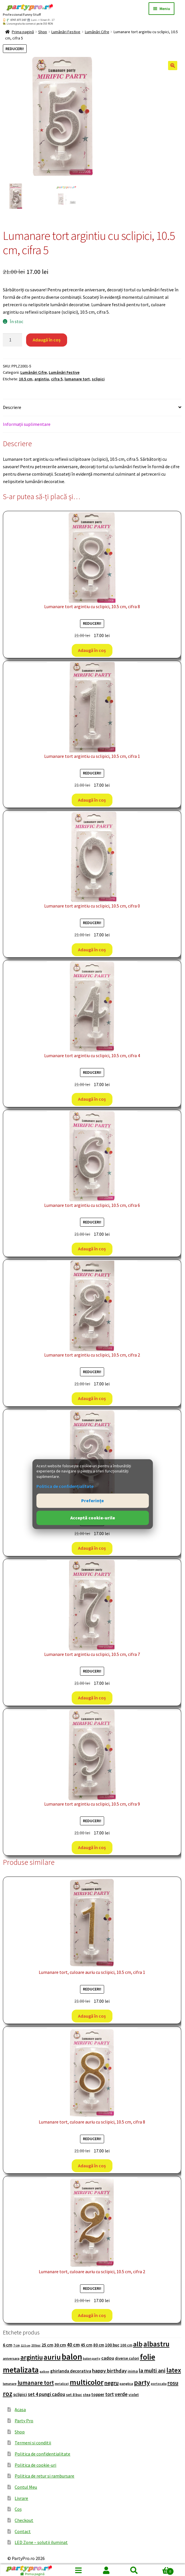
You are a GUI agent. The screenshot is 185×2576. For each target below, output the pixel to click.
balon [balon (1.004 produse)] (72, 2356)
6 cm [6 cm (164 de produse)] (7, 2345)
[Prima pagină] (32, 2570)
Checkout (24, 2520)
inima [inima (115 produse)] (133, 2371)
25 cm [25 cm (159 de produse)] (47, 2345)
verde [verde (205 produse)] (121, 2394)
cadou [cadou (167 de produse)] (107, 2358)
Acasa (20, 2409)
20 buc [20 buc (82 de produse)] (36, 2345)
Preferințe (92, 1500)
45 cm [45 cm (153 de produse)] (86, 2345)
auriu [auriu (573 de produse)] (52, 2357)
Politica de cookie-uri (35, 2465)
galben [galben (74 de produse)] (44, 2371)
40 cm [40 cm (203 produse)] (73, 2344)
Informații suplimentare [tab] (26, 424)
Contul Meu (26, 2487)
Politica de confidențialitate (65, 1486)
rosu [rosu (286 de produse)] (173, 2383)
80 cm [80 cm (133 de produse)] (98, 2345)
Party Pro (24, 2420)
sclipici (98, 378)
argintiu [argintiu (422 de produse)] (31, 2357)
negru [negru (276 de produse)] (111, 2382)
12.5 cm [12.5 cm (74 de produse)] (25, 2345)
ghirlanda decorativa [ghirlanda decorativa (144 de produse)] (70, 2371)
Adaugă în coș (47, 340)
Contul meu (106, 2570)
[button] (172, 65)
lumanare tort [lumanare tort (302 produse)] (35, 2383)
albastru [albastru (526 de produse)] (156, 2344)
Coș (18, 2509)
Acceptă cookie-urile (92, 1518)
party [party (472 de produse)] (142, 2382)
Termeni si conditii (33, 2442)
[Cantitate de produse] (12, 340)
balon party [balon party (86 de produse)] (91, 2358)
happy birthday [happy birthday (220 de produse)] (109, 2370)
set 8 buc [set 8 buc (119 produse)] (74, 2394)
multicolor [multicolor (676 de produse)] (87, 2382)
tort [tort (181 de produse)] (109, 2394)
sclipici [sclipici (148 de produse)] (20, 2394)
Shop (42, 31)
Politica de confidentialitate (42, 2454)
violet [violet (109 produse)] (133, 2394)
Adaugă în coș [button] (92, 650)
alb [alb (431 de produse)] (138, 2344)
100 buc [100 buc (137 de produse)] (112, 2345)
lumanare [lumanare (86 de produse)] (10, 2384)
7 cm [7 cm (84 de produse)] (16, 2345)
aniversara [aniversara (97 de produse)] (11, 2358)
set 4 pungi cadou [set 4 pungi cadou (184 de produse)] (46, 2394)
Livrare (21, 2498)
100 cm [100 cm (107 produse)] (126, 2345)
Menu (79, 2570)
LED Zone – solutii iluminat (41, 2542)
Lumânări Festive (65, 31)
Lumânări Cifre (97, 31)
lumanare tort (77, 378)
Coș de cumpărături (161, 2570)
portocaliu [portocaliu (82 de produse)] (159, 2384)
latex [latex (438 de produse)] (173, 2370)
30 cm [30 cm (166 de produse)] (60, 2345)
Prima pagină (23, 31)
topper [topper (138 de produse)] (97, 2394)
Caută (134, 2570)
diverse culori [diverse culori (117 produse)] (127, 2358)
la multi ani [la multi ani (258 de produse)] (152, 2370)
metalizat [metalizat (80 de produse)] (62, 2384)
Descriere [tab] (12, 407)
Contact (23, 2531)
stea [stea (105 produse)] (86, 2394)
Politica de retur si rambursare (44, 2476)
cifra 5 (57, 378)
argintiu (41, 378)
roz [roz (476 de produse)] (7, 2393)
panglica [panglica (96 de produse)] (126, 2383)
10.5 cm (25, 378)
